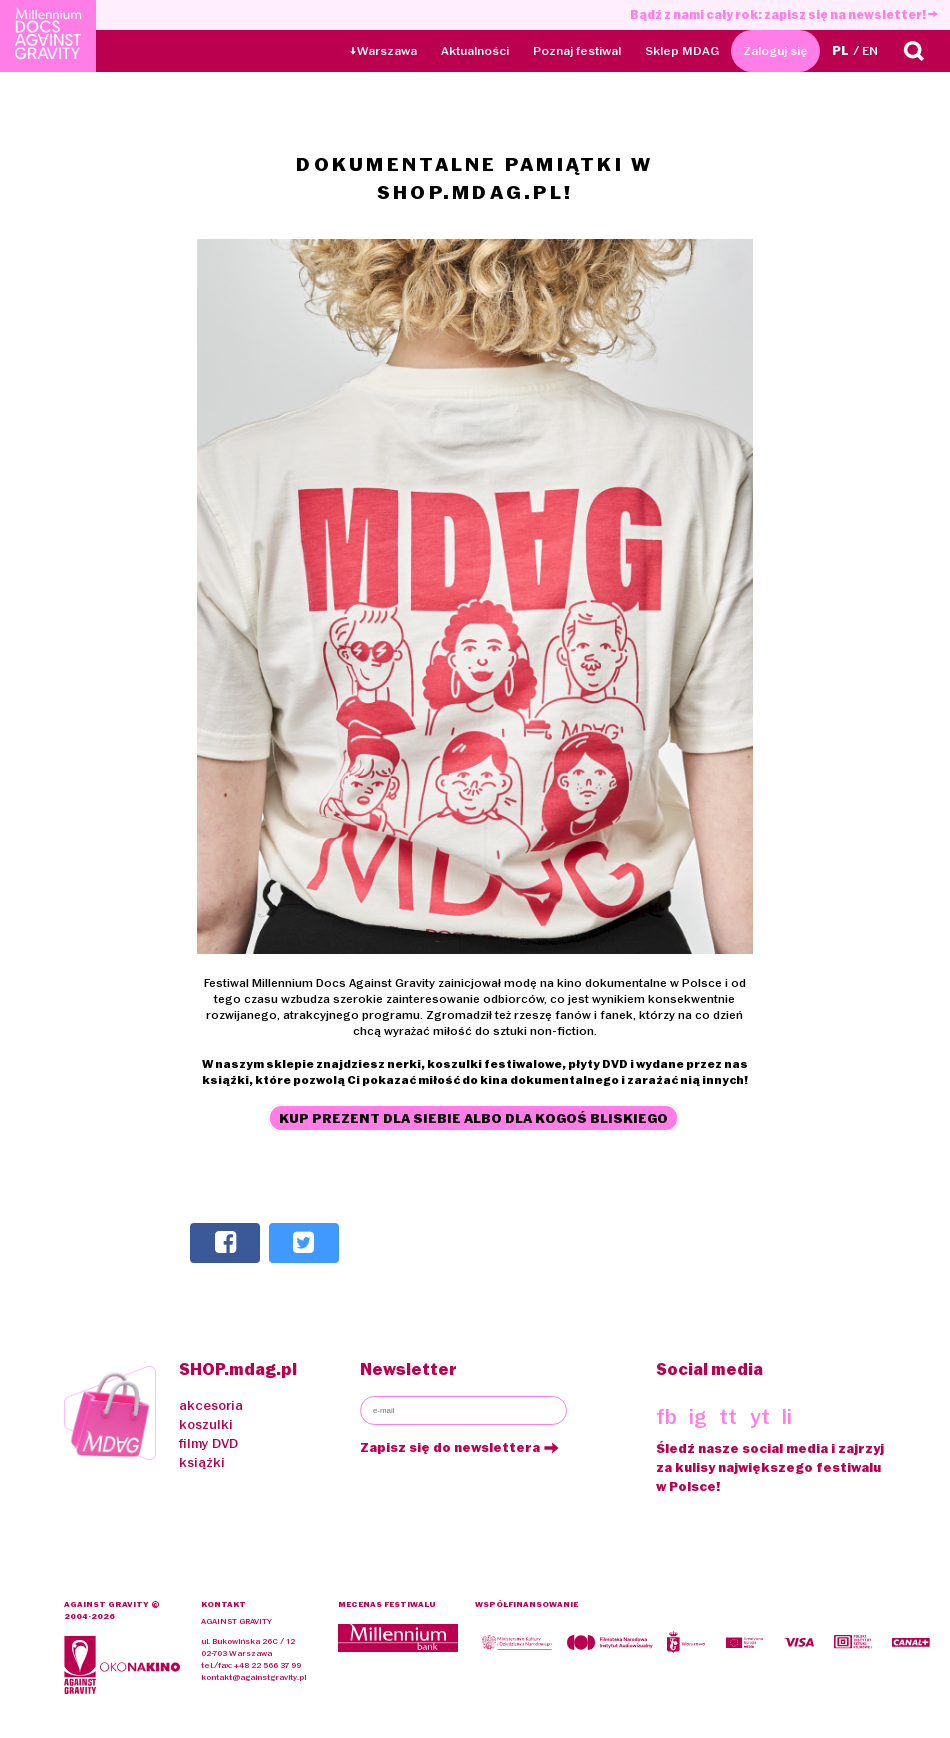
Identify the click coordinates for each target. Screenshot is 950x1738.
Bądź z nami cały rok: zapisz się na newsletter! (784, 14)
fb (666, 1416)
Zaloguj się (775, 50)
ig (698, 1416)
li (787, 1416)
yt (760, 1416)
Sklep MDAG (682, 50)
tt (728, 1416)
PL (840, 50)
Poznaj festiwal (577, 50)
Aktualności (475, 50)
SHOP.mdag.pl (238, 1369)
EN (870, 50)
